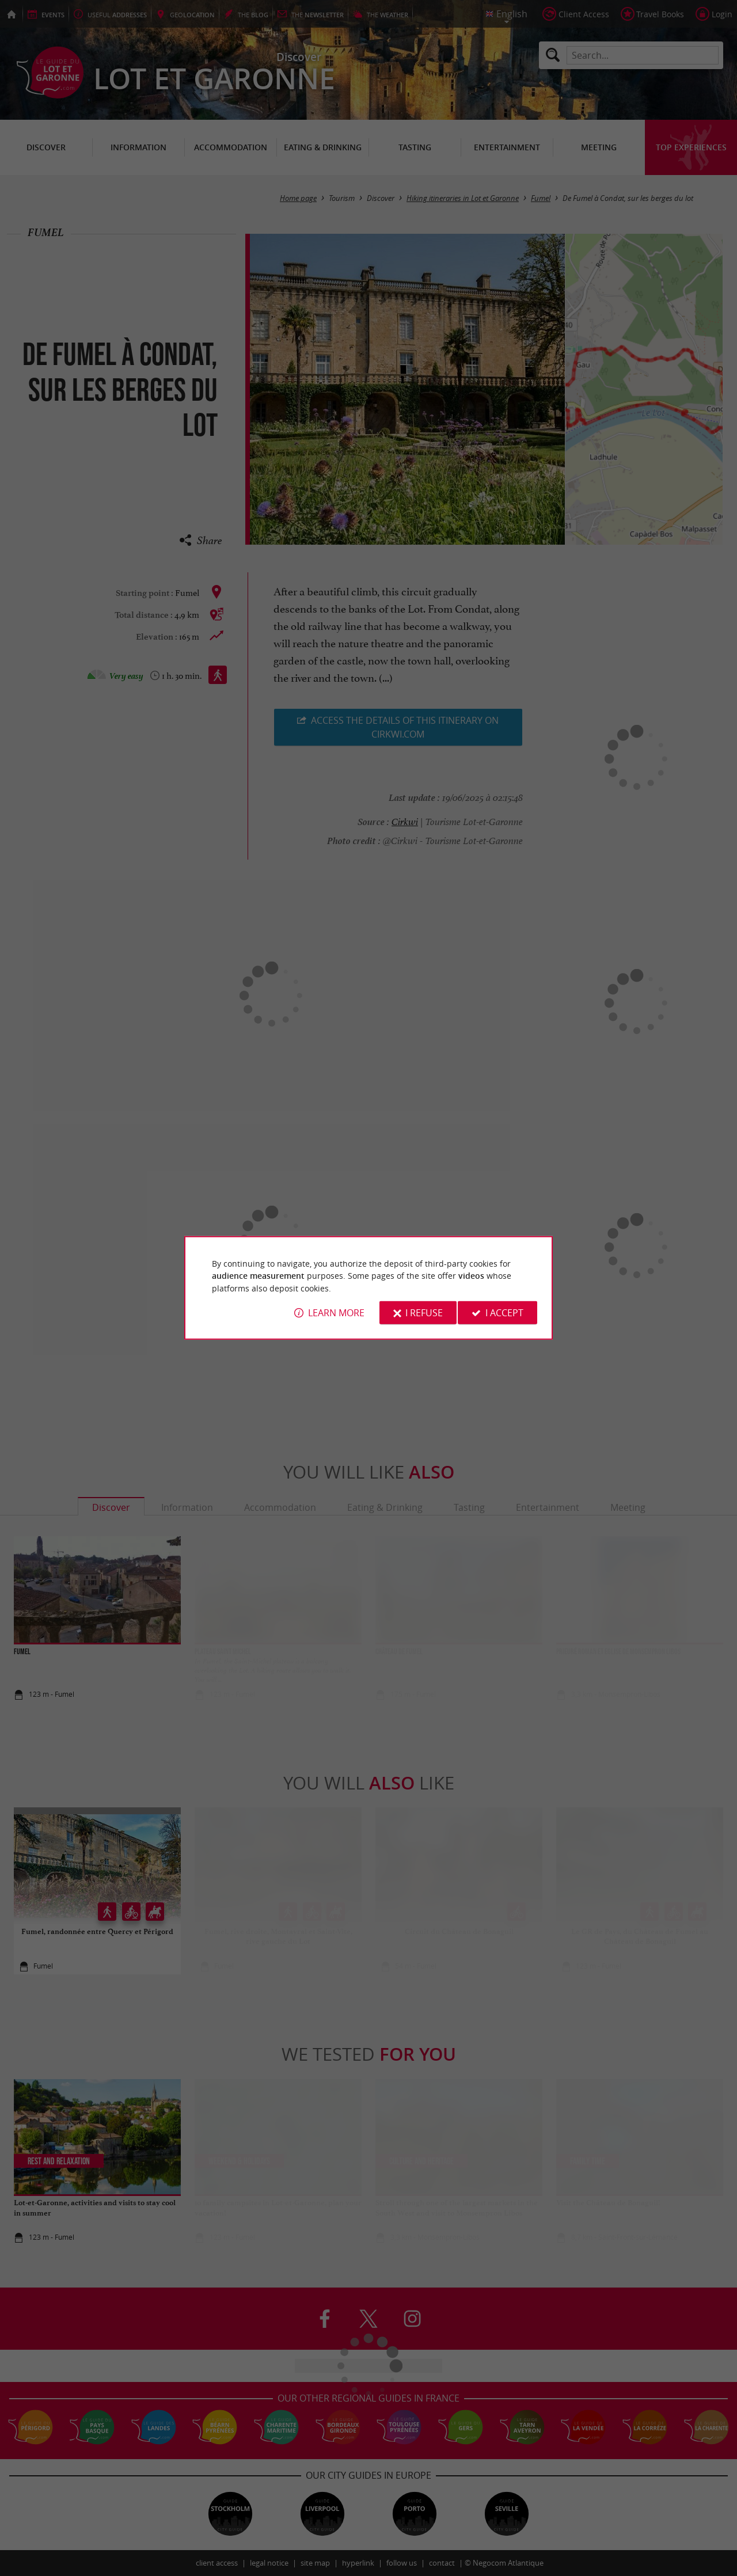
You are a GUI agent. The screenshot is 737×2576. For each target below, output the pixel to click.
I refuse (424, 1312)
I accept (504, 1312)
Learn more (336, 1312)
